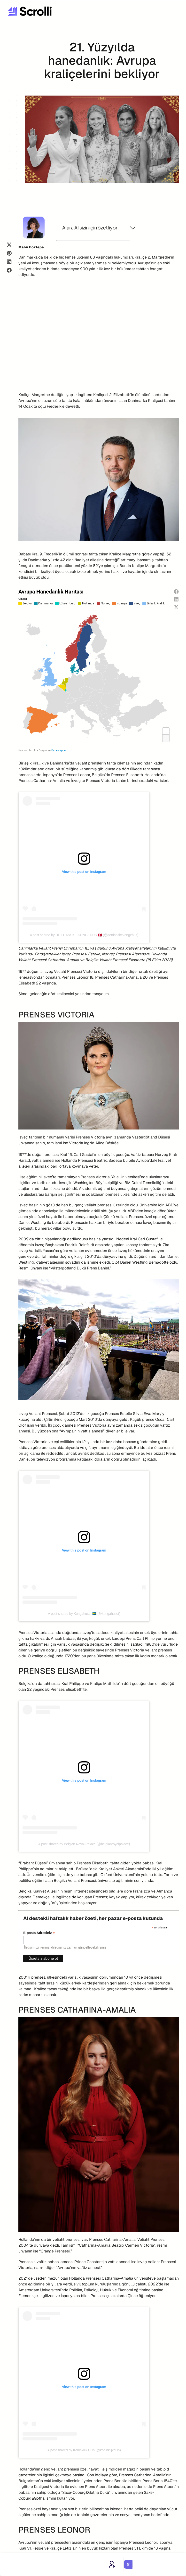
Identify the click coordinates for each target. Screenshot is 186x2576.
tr (128, 2564)
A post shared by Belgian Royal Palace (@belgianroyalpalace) (84, 1844)
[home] (44, 11)
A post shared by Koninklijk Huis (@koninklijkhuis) (84, 2450)
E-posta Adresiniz (39, 1933)
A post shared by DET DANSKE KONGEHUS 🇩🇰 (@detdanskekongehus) (84, 935)
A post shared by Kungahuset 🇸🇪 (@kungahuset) (84, 1614)
